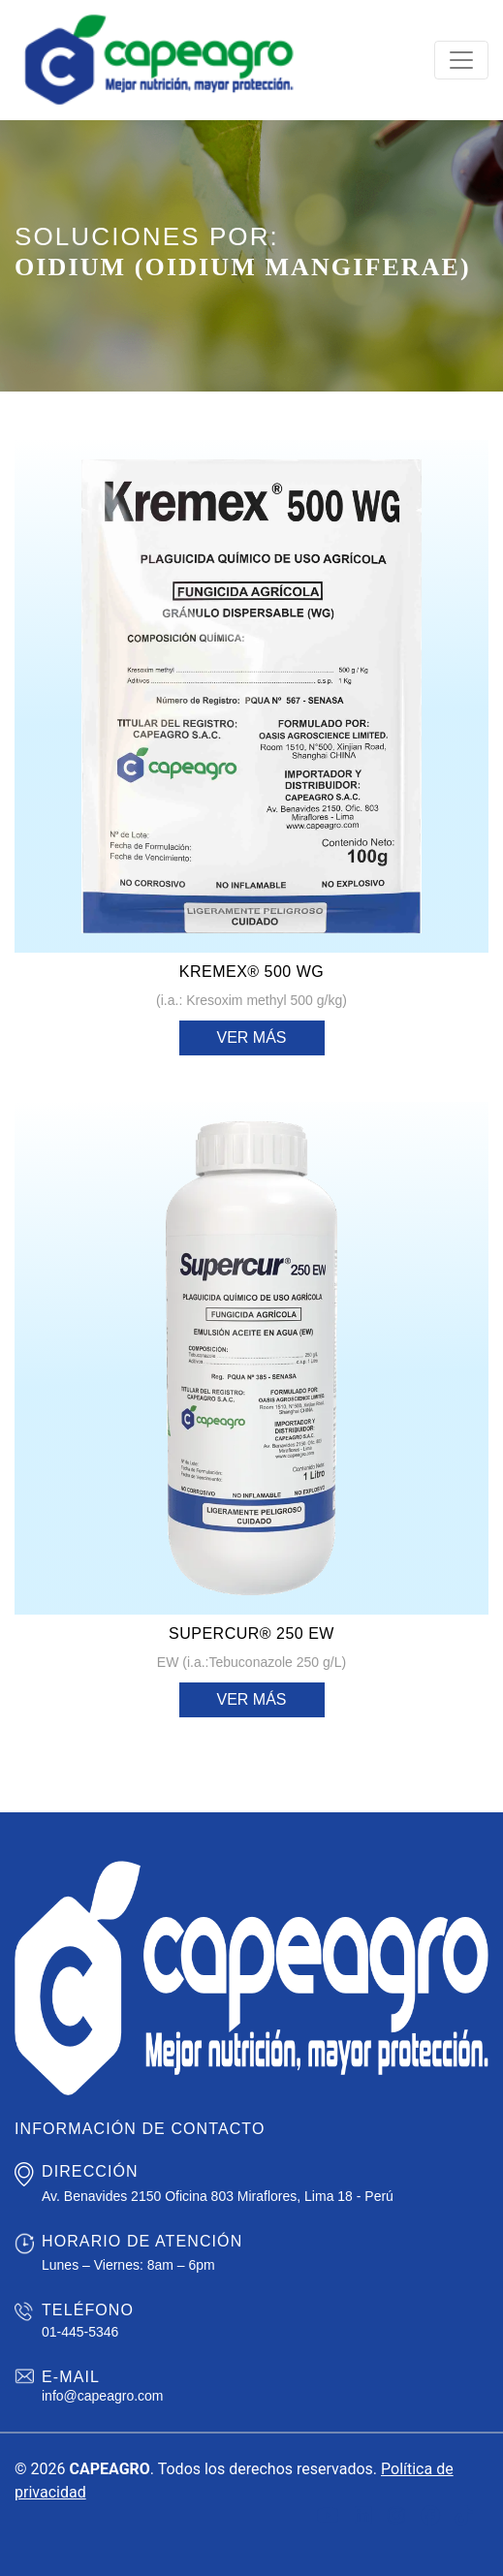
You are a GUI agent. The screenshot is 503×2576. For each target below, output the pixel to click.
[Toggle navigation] (461, 60)
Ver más (251, 1037)
